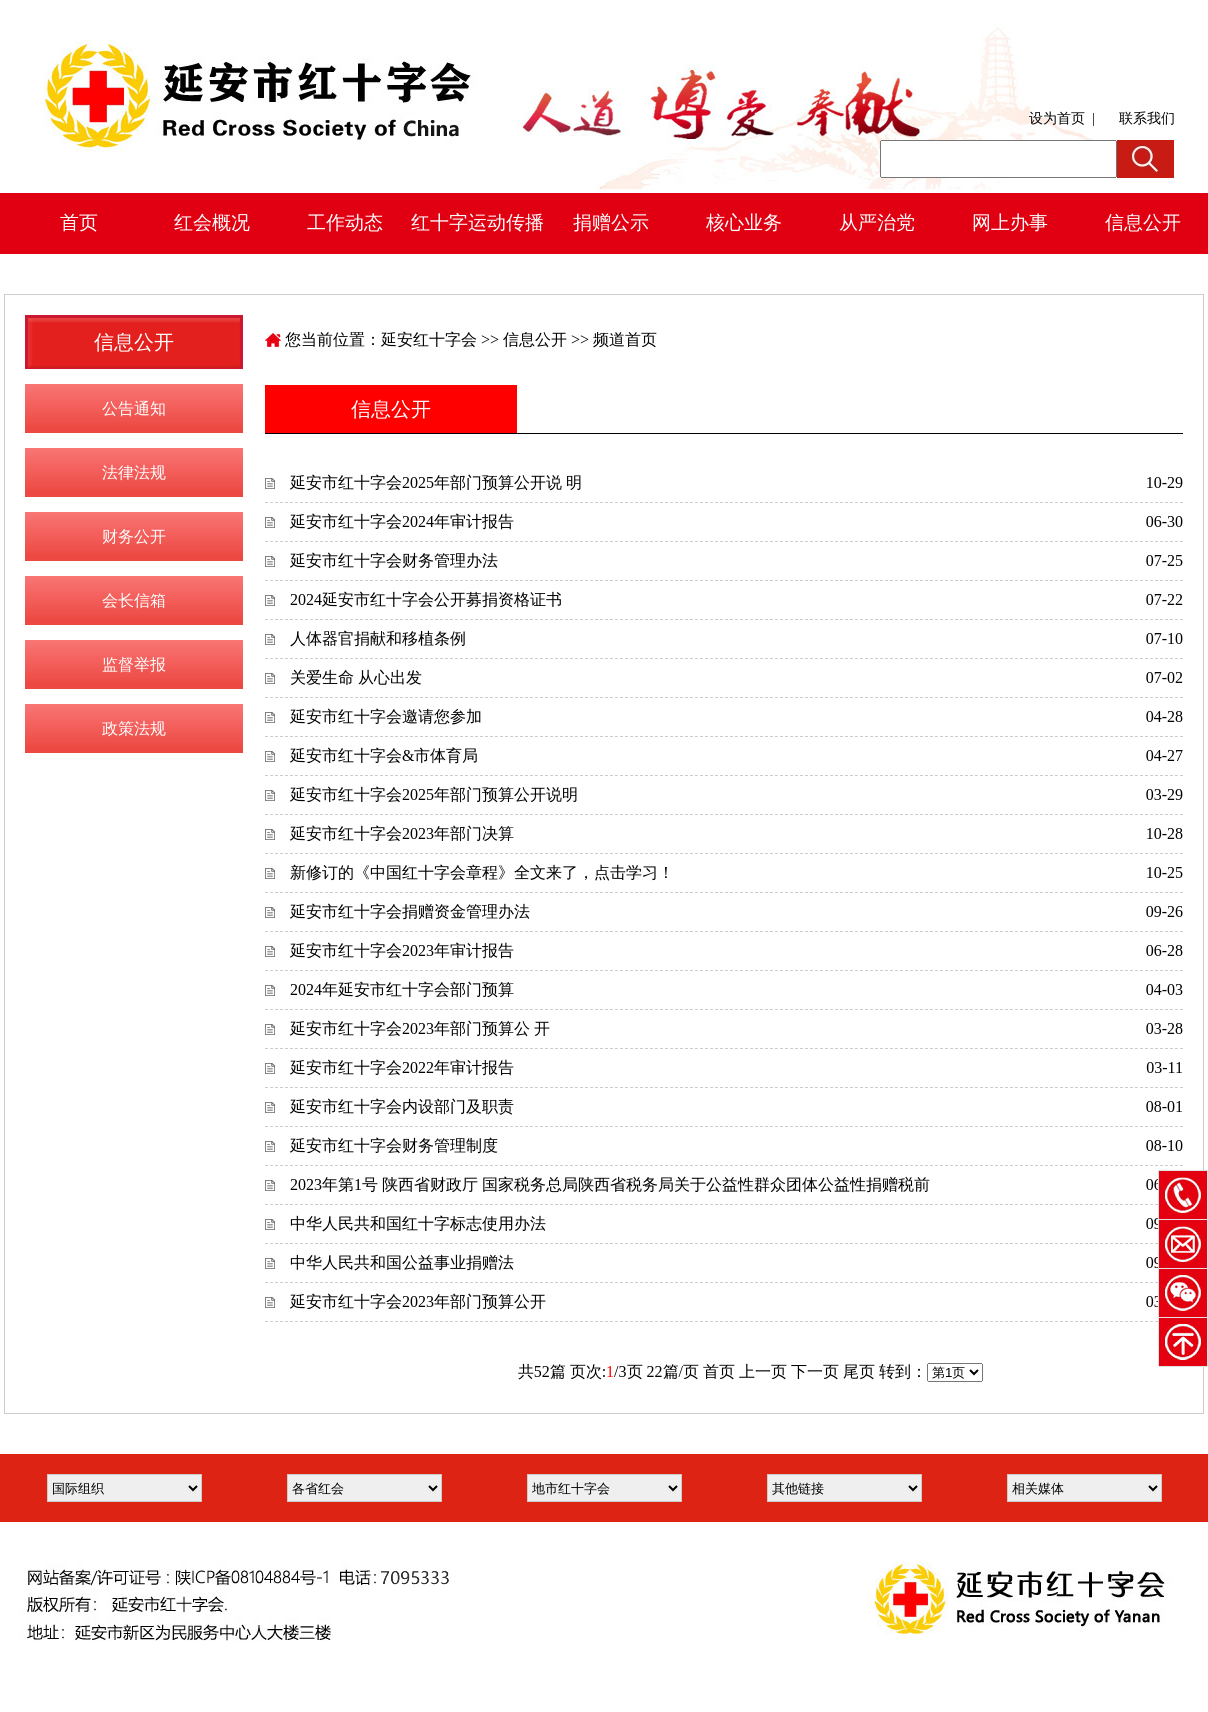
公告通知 (134, 408)
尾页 (859, 1371)
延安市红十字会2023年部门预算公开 (418, 1301)
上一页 (763, 1371)
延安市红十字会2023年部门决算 (402, 833)
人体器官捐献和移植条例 (378, 638)
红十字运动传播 (477, 222)
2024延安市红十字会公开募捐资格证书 (426, 599)
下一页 (815, 1371)
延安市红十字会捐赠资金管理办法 (410, 911)
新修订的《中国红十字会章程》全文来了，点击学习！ (482, 872)
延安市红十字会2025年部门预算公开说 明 (436, 482)
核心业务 (744, 222)
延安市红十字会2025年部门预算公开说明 (434, 794)
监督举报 (134, 664)
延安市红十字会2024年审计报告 (402, 521)
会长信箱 (134, 600)
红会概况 (212, 222)
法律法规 (134, 472)
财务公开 (134, 536)
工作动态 (345, 222)
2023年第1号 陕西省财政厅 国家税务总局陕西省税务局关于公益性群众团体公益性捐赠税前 (610, 1184)
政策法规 (134, 728)
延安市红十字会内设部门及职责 (402, 1106)
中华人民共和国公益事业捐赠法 (402, 1262)
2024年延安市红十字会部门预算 (402, 989)
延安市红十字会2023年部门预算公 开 (420, 1028)
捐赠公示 (611, 222)
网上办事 (1010, 222)
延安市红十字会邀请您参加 (386, 716)
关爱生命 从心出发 (356, 677)
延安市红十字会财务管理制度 (394, 1145)
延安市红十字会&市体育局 (384, 755)
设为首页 (1057, 118)
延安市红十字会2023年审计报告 (402, 950)
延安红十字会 (429, 339)
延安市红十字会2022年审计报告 (402, 1067)
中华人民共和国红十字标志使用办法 (418, 1223)
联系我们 (1147, 118)
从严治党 (877, 222)
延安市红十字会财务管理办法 (394, 560)
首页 (79, 222)
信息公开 (535, 339)
